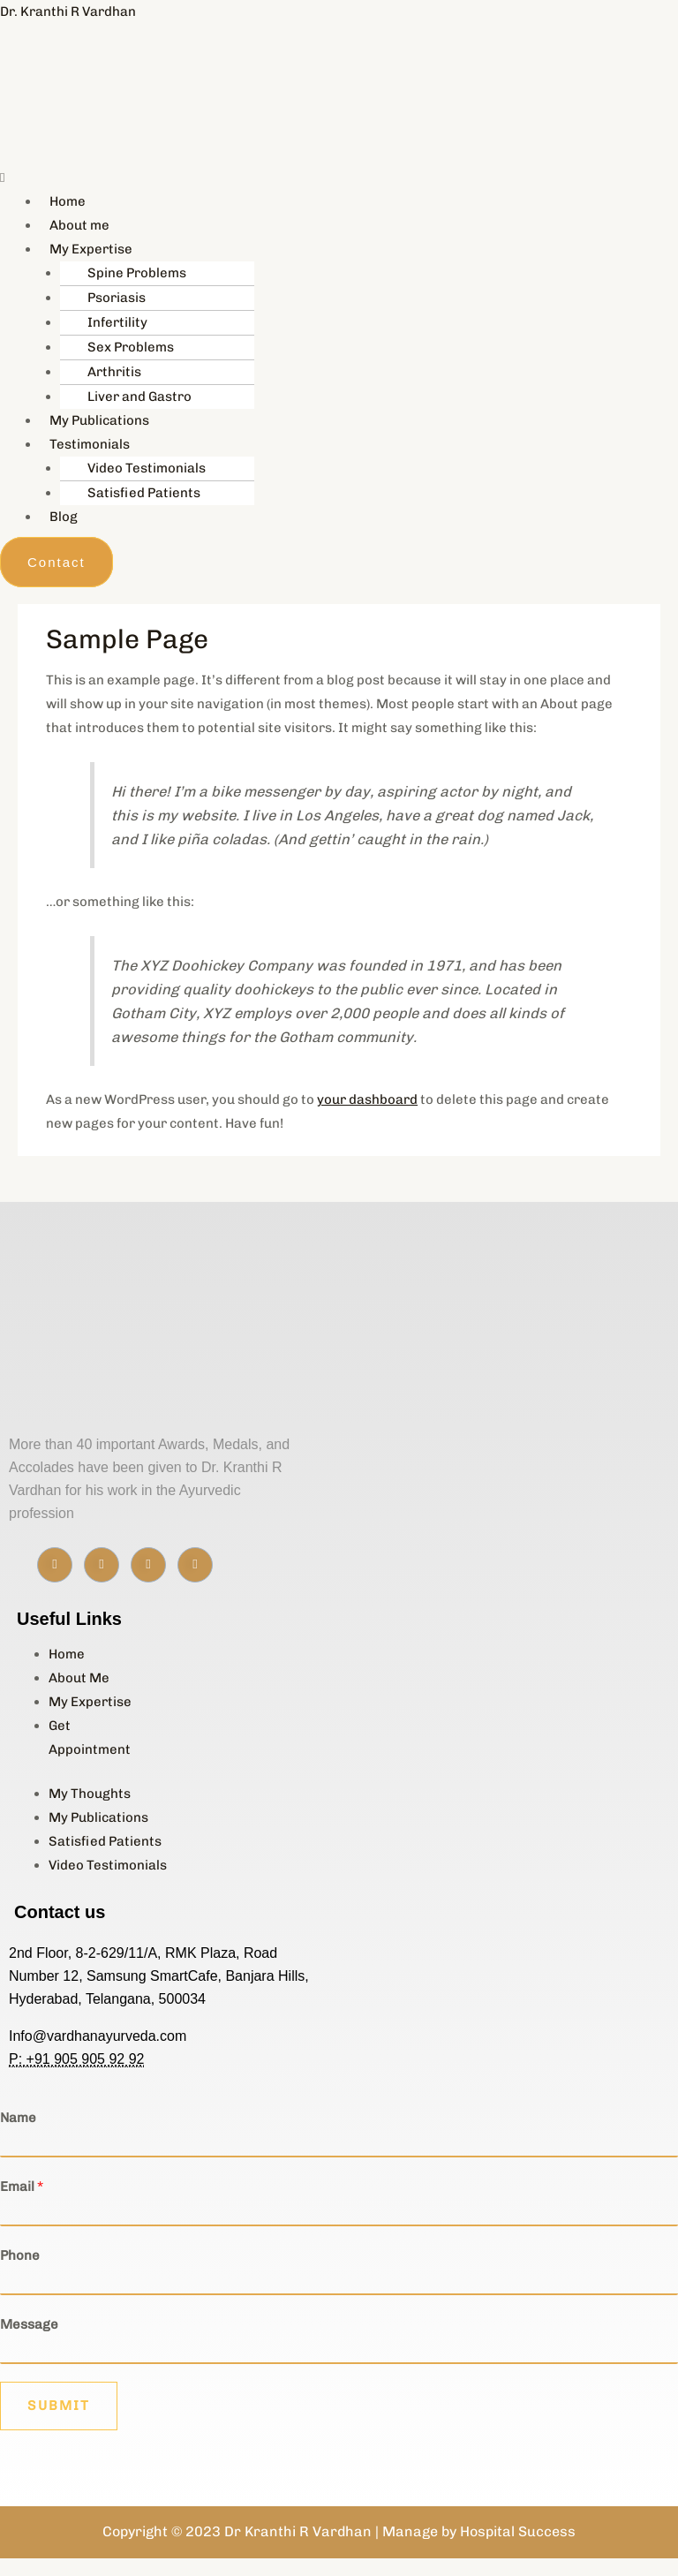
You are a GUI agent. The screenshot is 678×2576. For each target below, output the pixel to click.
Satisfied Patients (143, 493)
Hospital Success (518, 2532)
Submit (58, 2406)
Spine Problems (136, 273)
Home (67, 201)
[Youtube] (195, 1565)
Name (18, 2118)
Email (21, 2187)
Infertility (117, 322)
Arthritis (114, 372)
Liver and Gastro (139, 396)
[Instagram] (101, 1565)
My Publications (99, 420)
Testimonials (89, 444)
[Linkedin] (148, 1565)
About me (79, 225)
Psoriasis (116, 298)
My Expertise (90, 249)
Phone (20, 2255)
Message (29, 2324)
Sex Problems (130, 347)
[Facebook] (54, 1565)
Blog (63, 517)
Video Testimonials (146, 468)
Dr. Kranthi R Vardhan (68, 11)
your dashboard (367, 1099)
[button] (169, 178)
